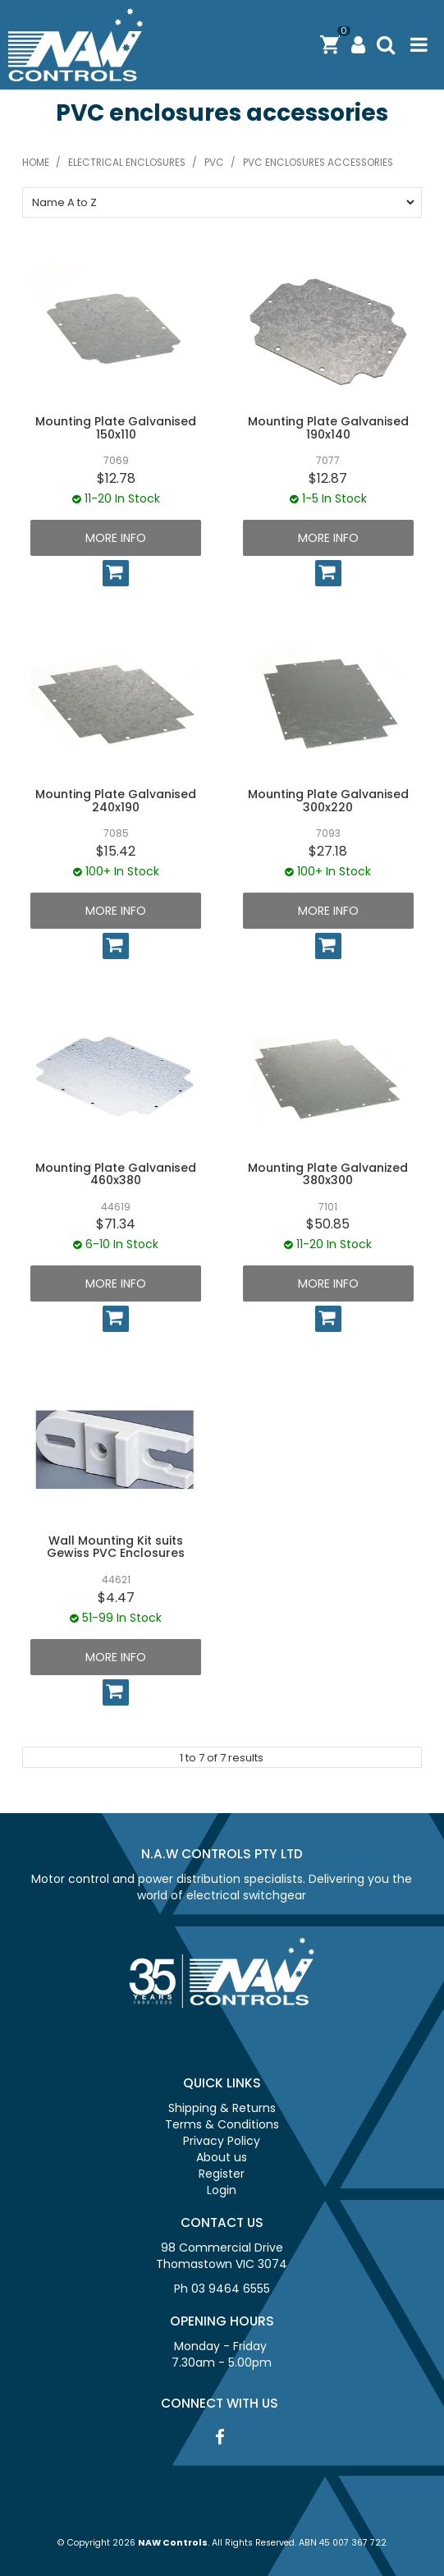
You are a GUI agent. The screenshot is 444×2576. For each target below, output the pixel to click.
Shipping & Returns (222, 2108)
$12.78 (116, 478)
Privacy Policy (221, 2141)
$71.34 (115, 1224)
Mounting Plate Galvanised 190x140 (328, 427)
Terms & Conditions (222, 2124)
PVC (214, 162)
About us (221, 2157)
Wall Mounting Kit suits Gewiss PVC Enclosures (116, 1546)
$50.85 (328, 1224)
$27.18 (328, 851)
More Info (115, 538)
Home (35, 162)
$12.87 (328, 478)
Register (222, 2173)
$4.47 (116, 1597)
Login (221, 2190)
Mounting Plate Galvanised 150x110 (115, 427)
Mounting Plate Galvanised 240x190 (115, 800)
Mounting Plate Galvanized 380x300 (328, 1173)
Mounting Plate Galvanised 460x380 (115, 1173)
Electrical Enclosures (126, 162)
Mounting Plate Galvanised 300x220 (328, 800)
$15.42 (115, 851)
